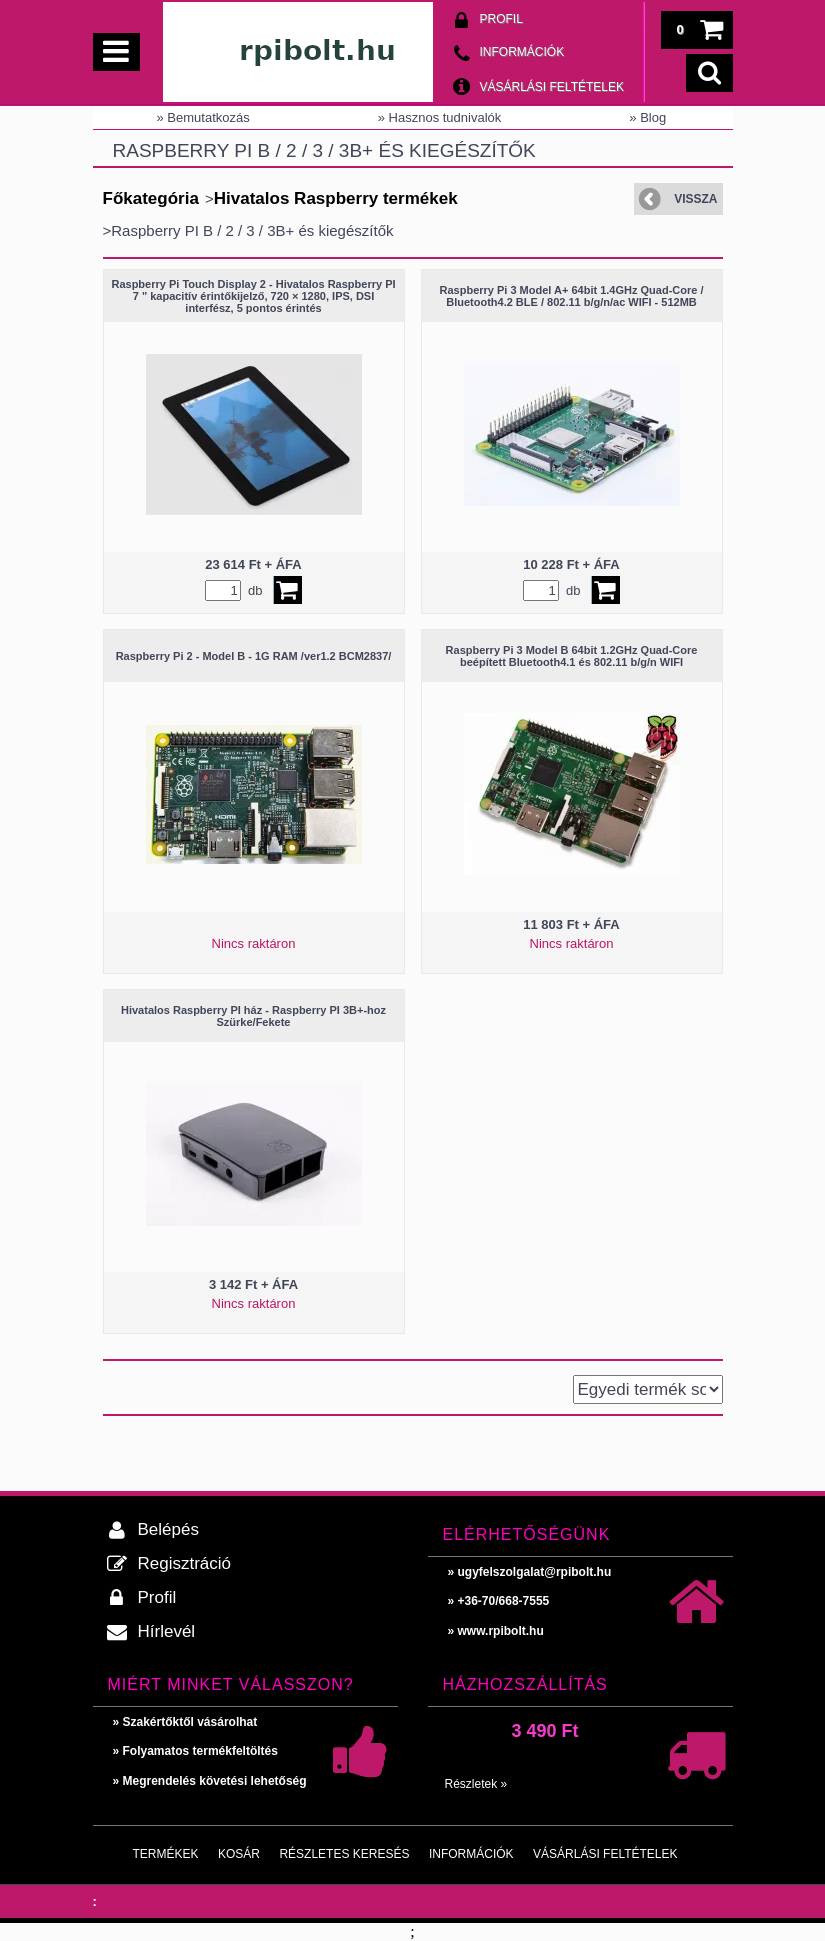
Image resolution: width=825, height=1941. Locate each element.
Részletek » (476, 1784)
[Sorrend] (648, 1389)
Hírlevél (167, 1631)
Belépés (168, 1529)
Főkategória (151, 198)
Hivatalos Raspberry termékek (336, 198)
